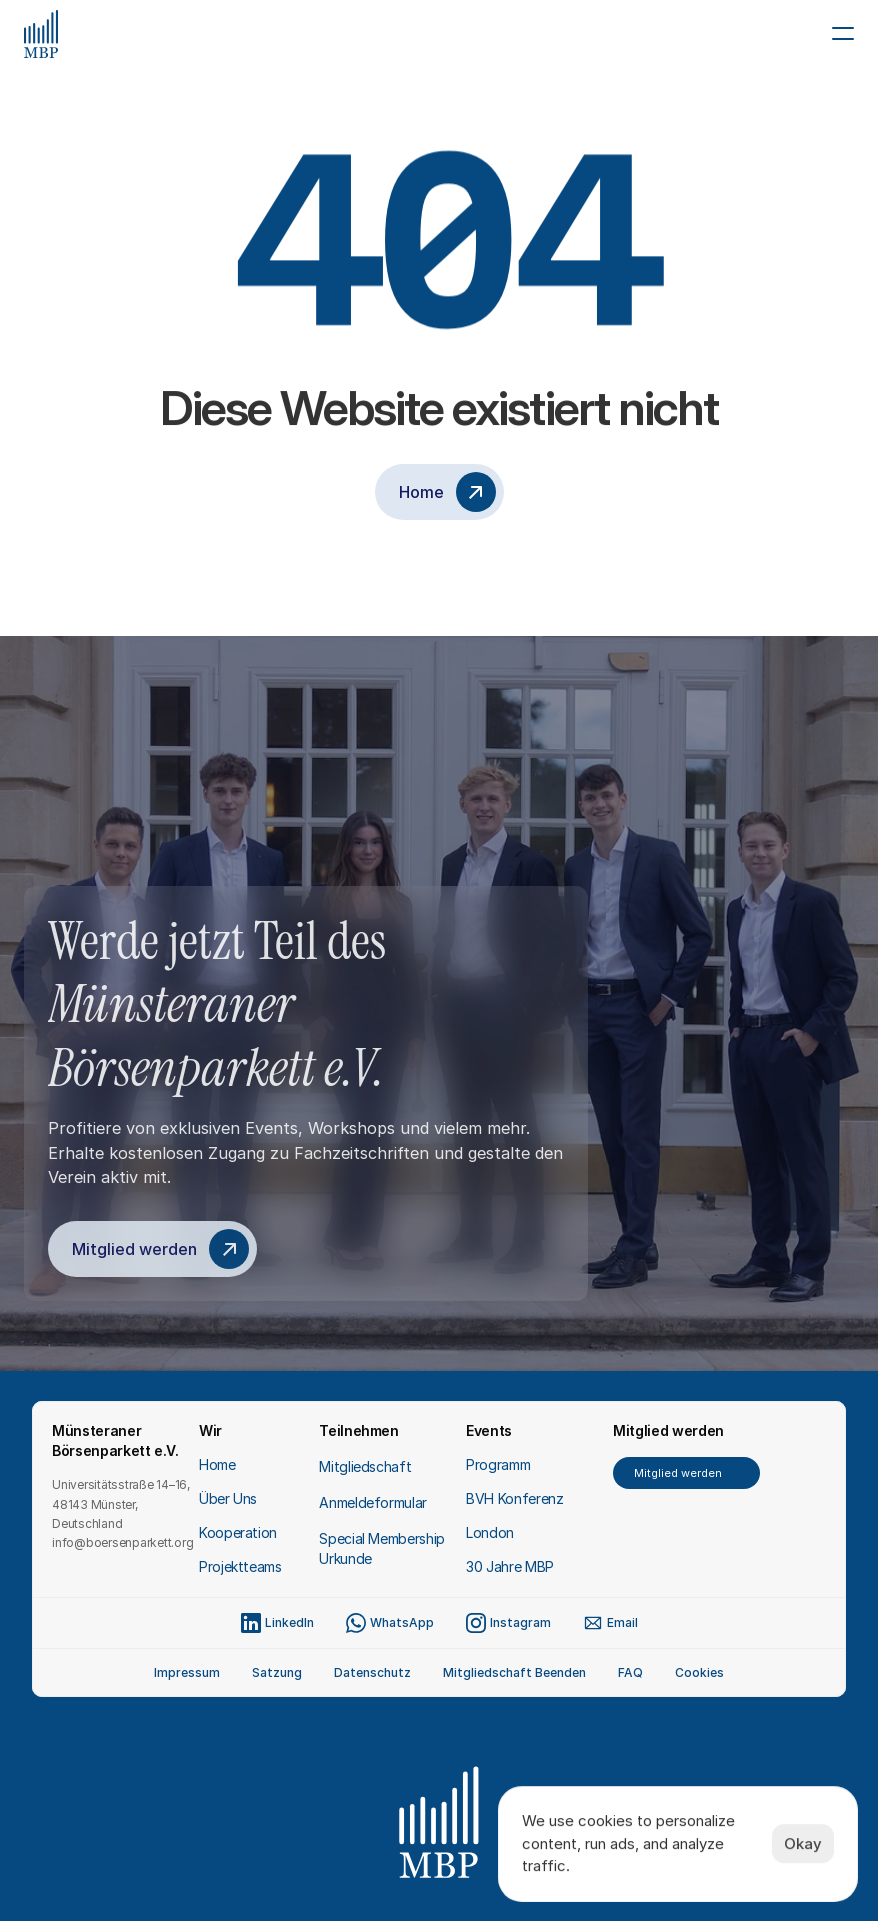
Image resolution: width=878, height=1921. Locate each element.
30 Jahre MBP (510, 1566)
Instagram (520, 1622)
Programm (498, 1464)
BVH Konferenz (514, 1498)
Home (217, 1464)
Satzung (277, 1672)
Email (622, 1622)
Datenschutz (372, 1672)
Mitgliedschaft (365, 1466)
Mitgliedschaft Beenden (514, 1672)
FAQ (630, 1672)
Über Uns (228, 1498)
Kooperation (238, 1532)
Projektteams (240, 1566)
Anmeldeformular (373, 1502)
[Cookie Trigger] (699, 1673)
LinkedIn (289, 1622)
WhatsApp (402, 1622)
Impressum (187, 1672)
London (490, 1532)
